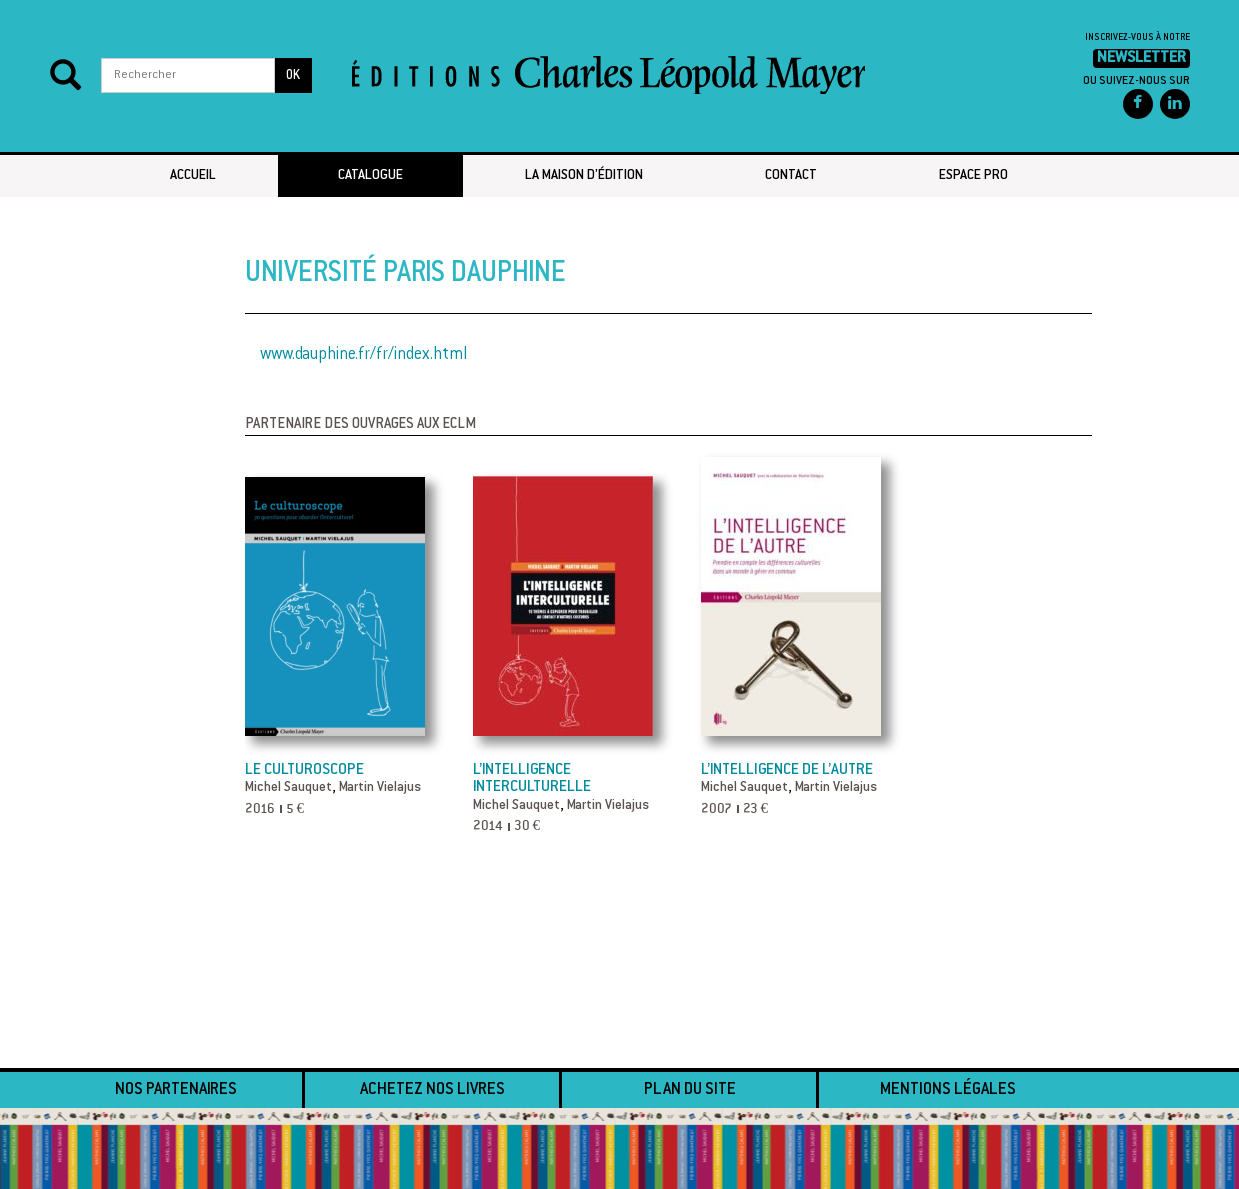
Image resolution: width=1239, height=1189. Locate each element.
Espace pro (973, 176)
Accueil (193, 176)
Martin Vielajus (380, 788)
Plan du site (690, 1090)
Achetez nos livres (432, 1090)
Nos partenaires (176, 1090)
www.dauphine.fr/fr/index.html (363, 355)
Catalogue (370, 176)
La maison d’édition (584, 176)
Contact (791, 176)
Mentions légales (948, 1090)
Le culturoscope (304, 770)
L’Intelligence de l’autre (787, 770)
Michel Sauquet (288, 788)
